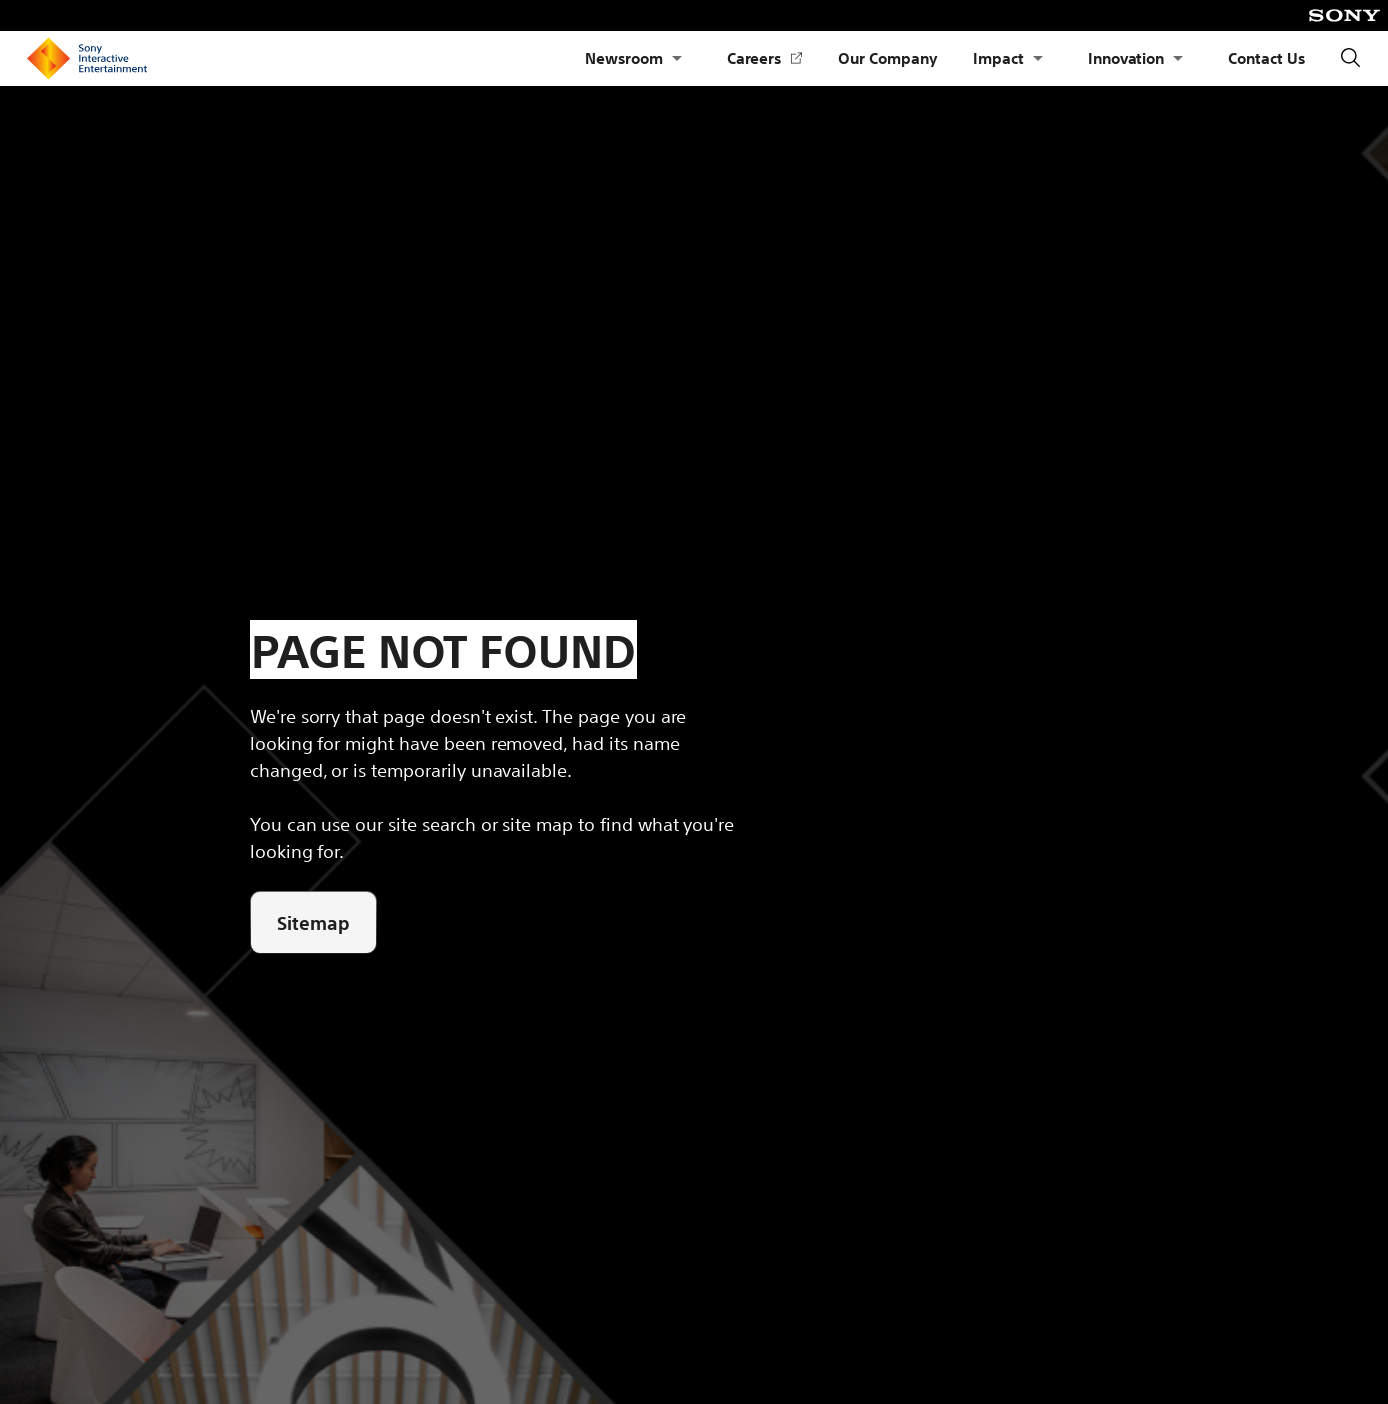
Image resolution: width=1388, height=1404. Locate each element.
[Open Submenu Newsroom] (677, 58)
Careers (765, 58)
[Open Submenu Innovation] (1178, 58)
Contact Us (1266, 57)
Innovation (1126, 57)
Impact (998, 57)
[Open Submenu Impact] (1038, 58)
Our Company (887, 57)
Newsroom (624, 57)
